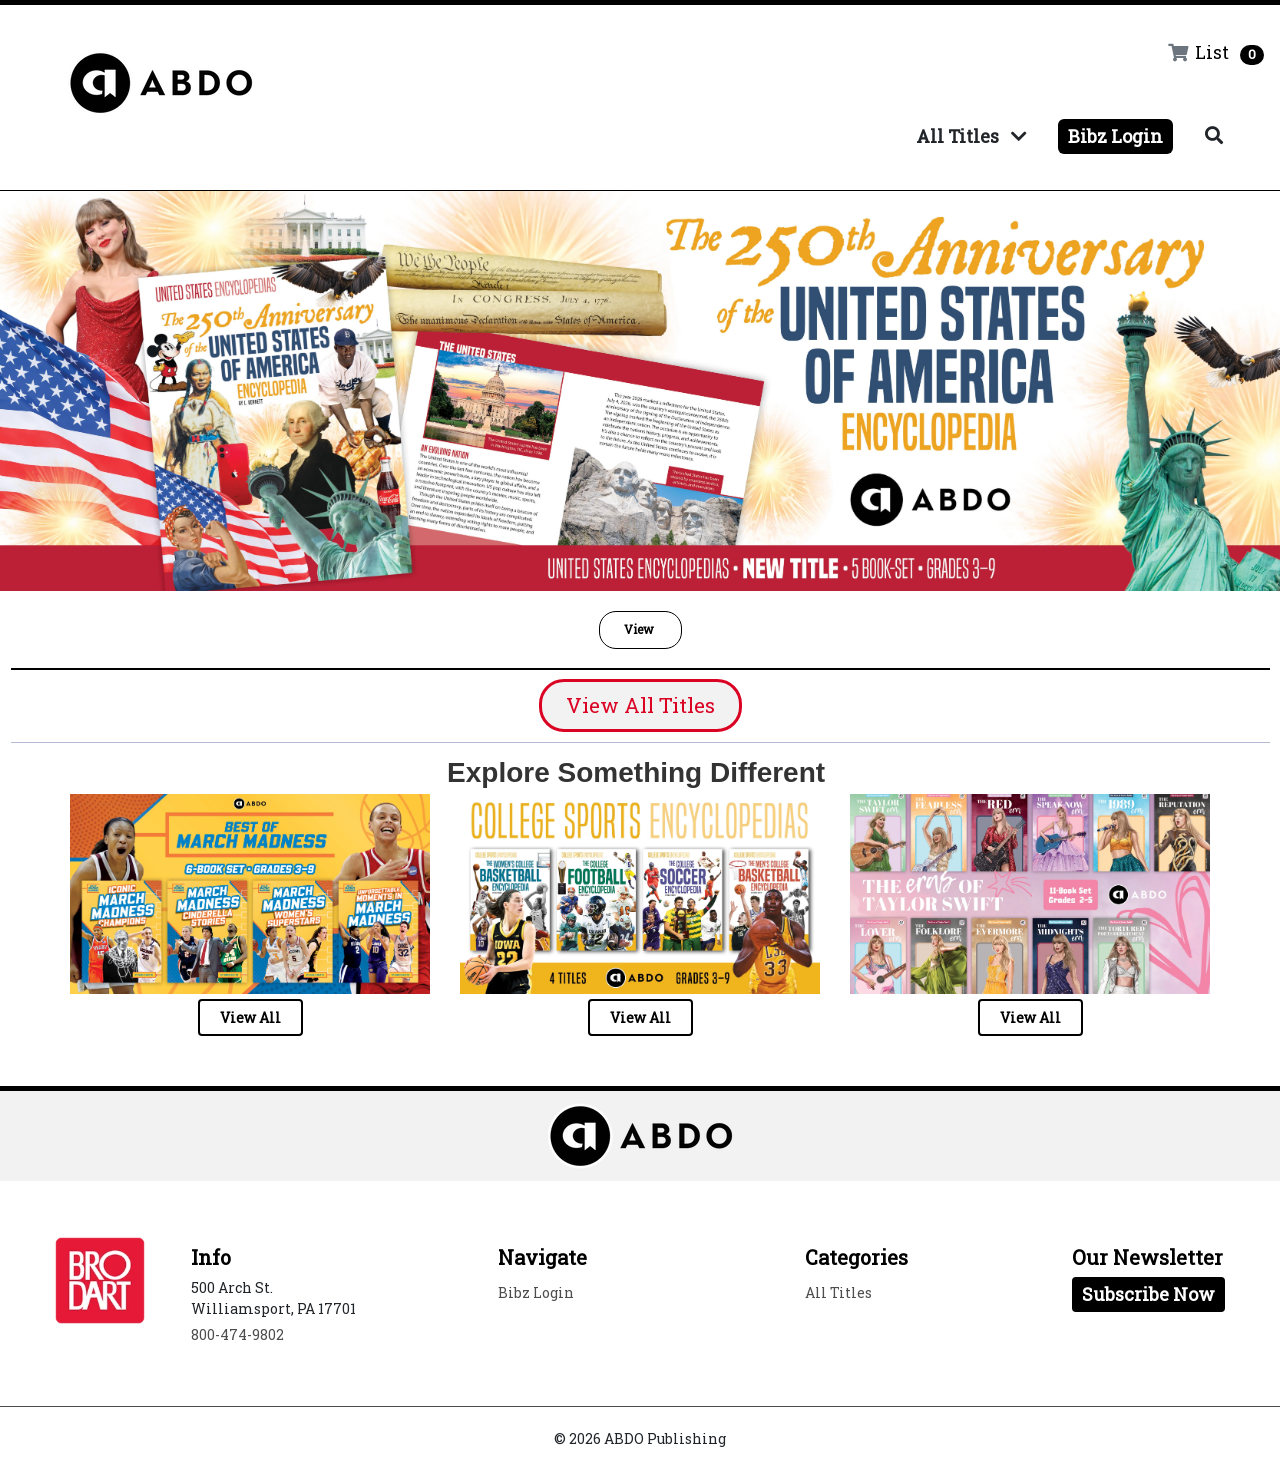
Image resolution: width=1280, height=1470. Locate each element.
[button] (640, 630)
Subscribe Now (1148, 1294)
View (640, 629)
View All (250, 1017)
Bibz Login (1115, 136)
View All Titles (640, 705)
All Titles (971, 136)
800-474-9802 (237, 1334)
